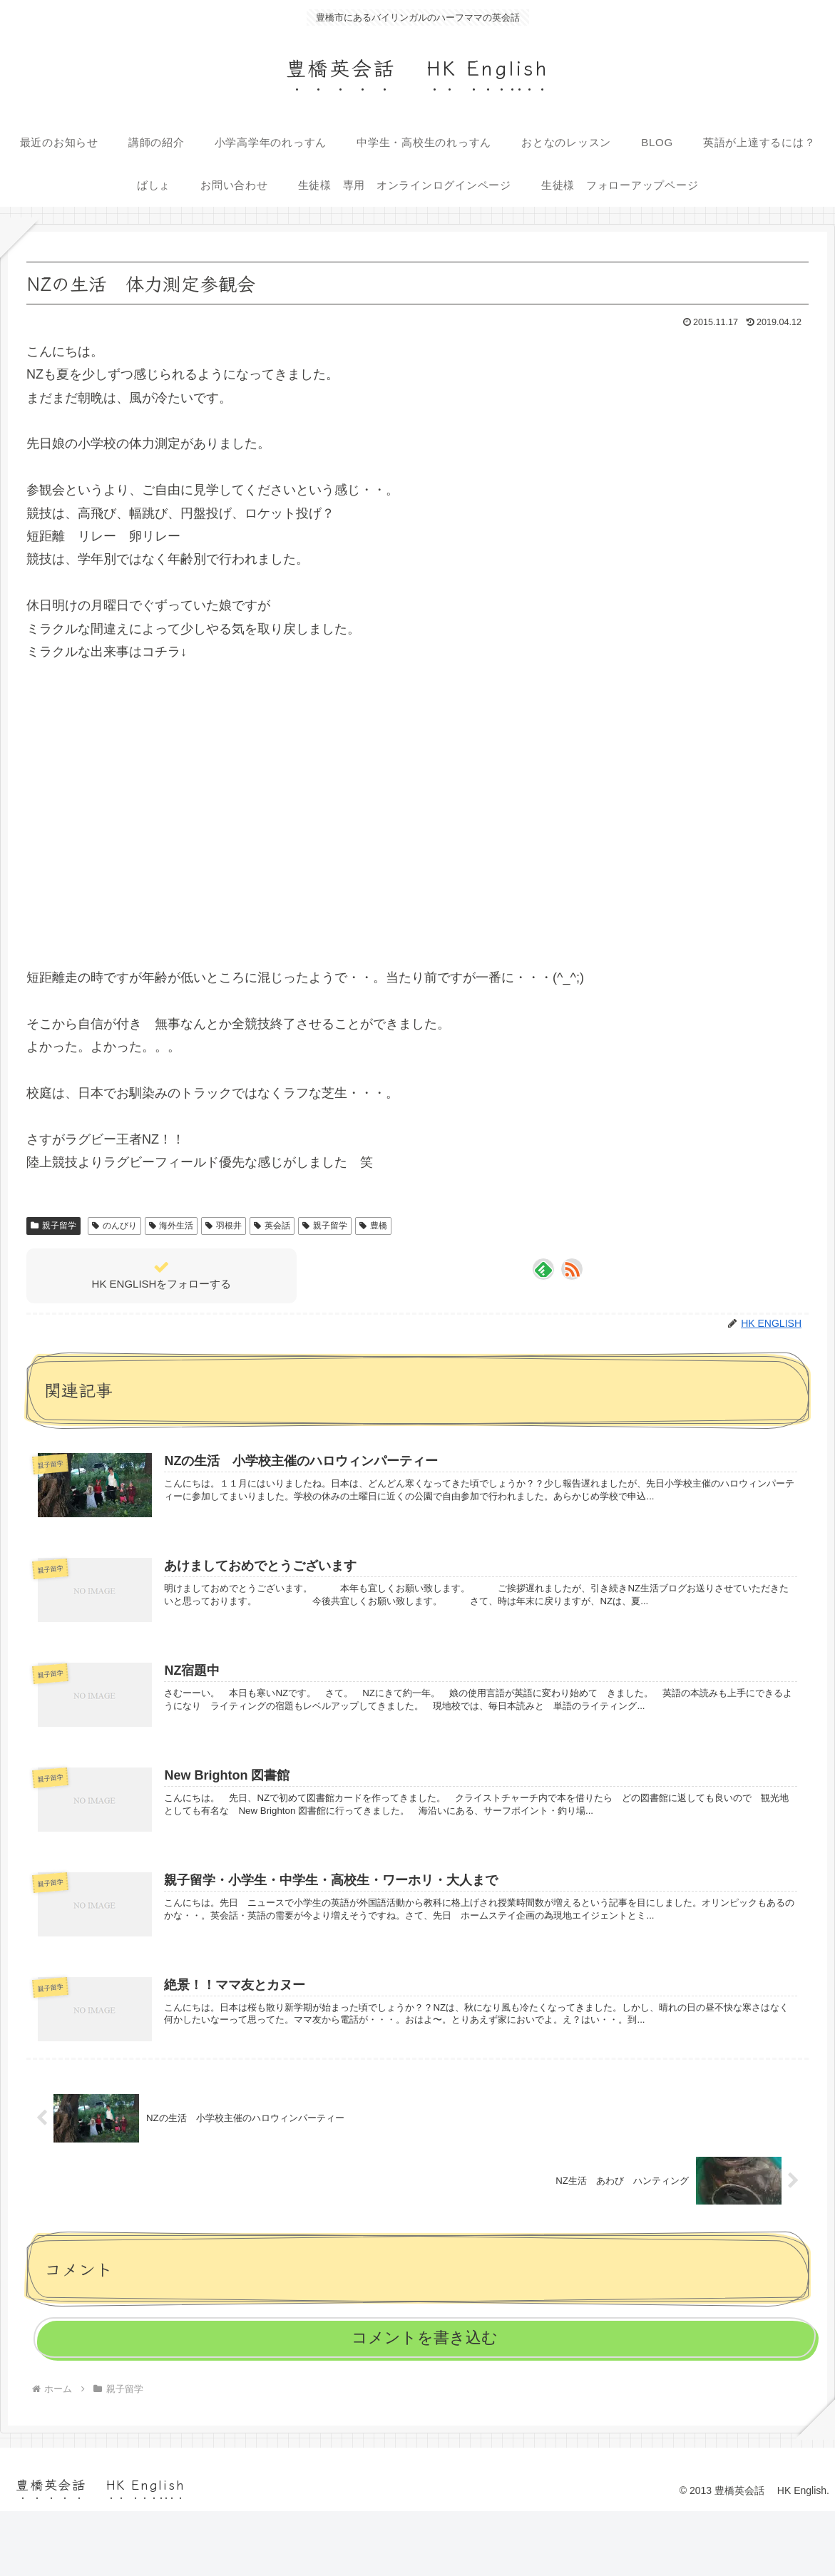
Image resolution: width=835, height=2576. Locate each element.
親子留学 (53, 1226)
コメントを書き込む (425, 2347)
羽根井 (223, 1226)
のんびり (114, 1226)
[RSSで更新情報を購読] (571, 1269)
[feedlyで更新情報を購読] (543, 1269)
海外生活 (171, 1226)
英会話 (272, 1226)
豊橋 (373, 1226)
